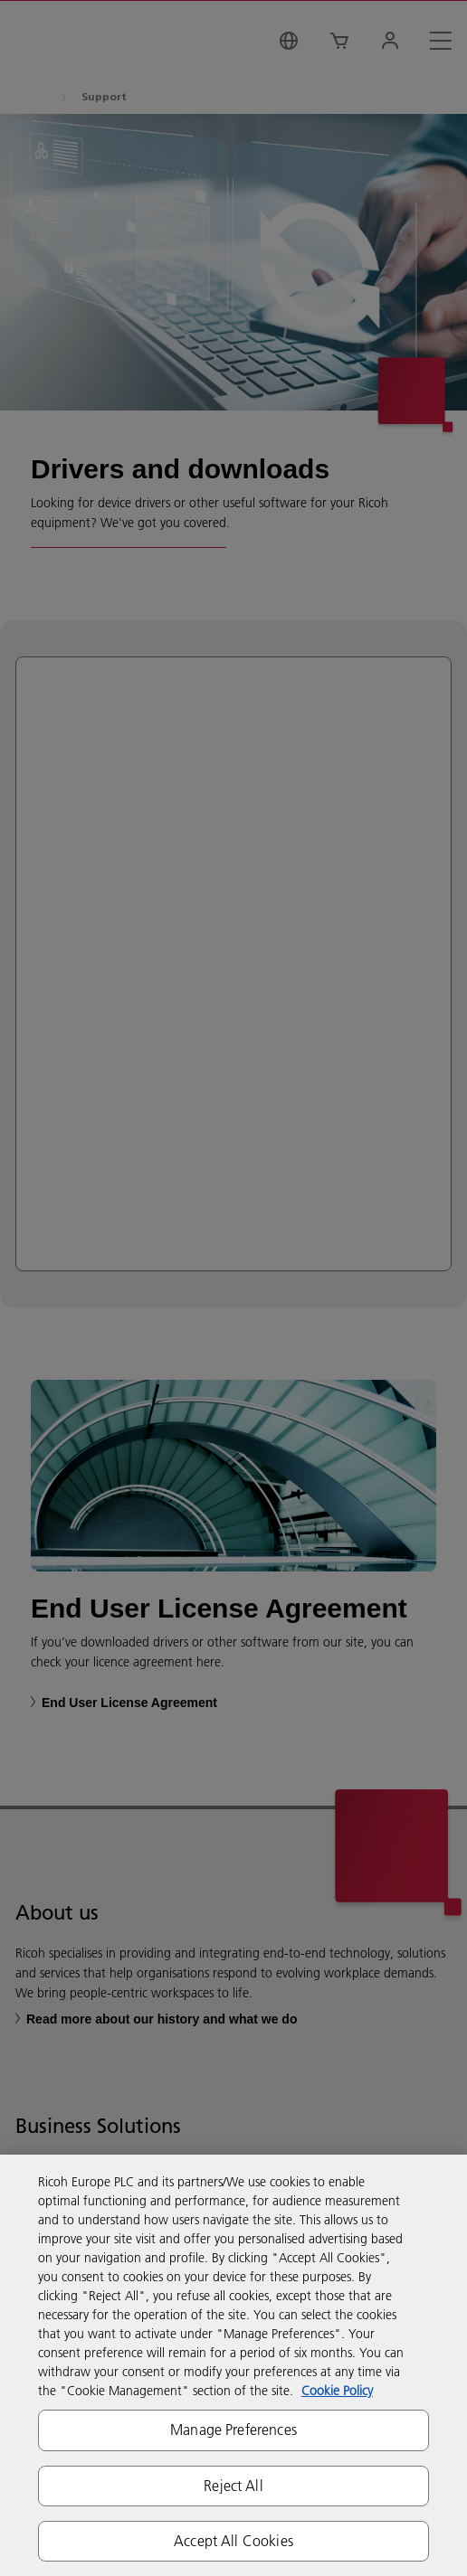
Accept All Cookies (233, 2541)
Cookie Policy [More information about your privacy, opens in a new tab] (337, 2391)
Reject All (233, 2486)
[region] (233, 2365)
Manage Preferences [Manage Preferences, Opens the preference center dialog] (233, 2429)
